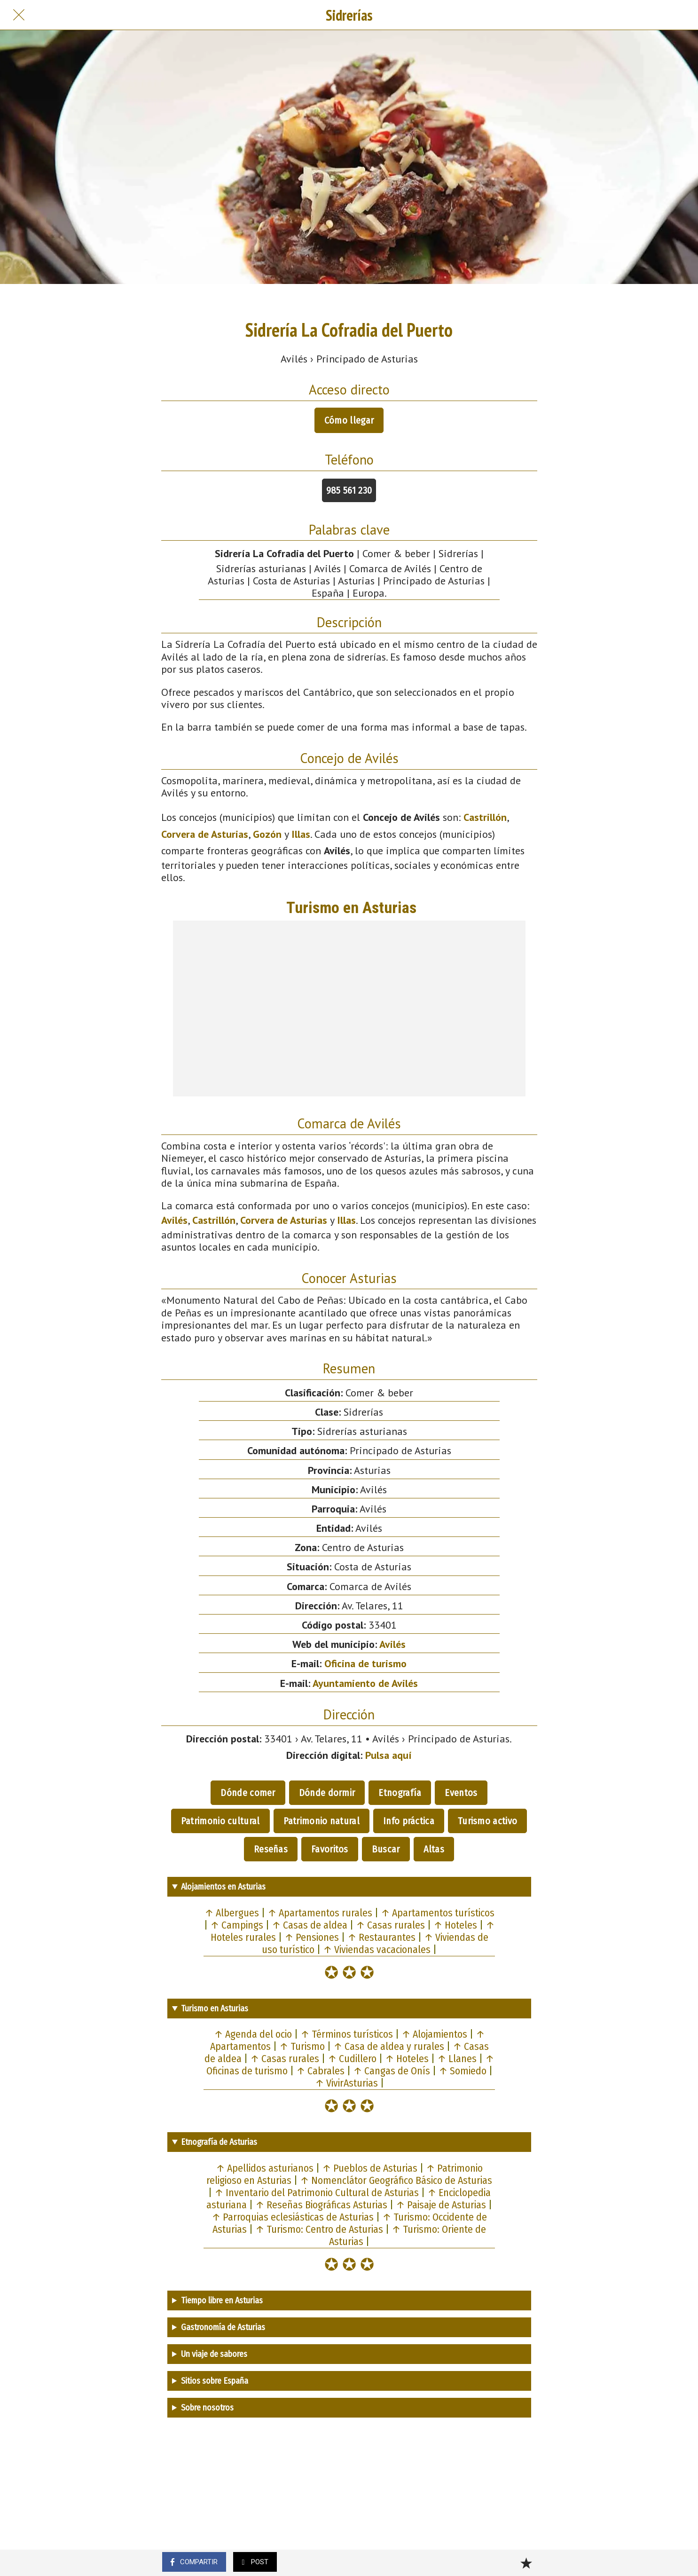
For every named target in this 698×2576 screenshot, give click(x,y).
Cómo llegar (349, 420)
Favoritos (329, 1849)
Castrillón (485, 817)
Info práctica (408, 1821)
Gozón (267, 834)
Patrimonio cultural (220, 1821)
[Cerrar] (18, 15)
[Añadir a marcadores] (526, 2563)
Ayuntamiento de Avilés (365, 1683)
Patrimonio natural (321, 1821)
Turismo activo (487, 1821)
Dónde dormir (327, 1792)
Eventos (461, 1792)
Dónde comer (247, 1792)
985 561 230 (349, 490)
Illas (300, 834)
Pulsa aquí (388, 1755)
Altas (434, 1849)
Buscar (386, 1849)
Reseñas (271, 1849)
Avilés (174, 1220)
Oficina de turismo (365, 1663)
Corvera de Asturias (204, 834)
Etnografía (399, 1792)
